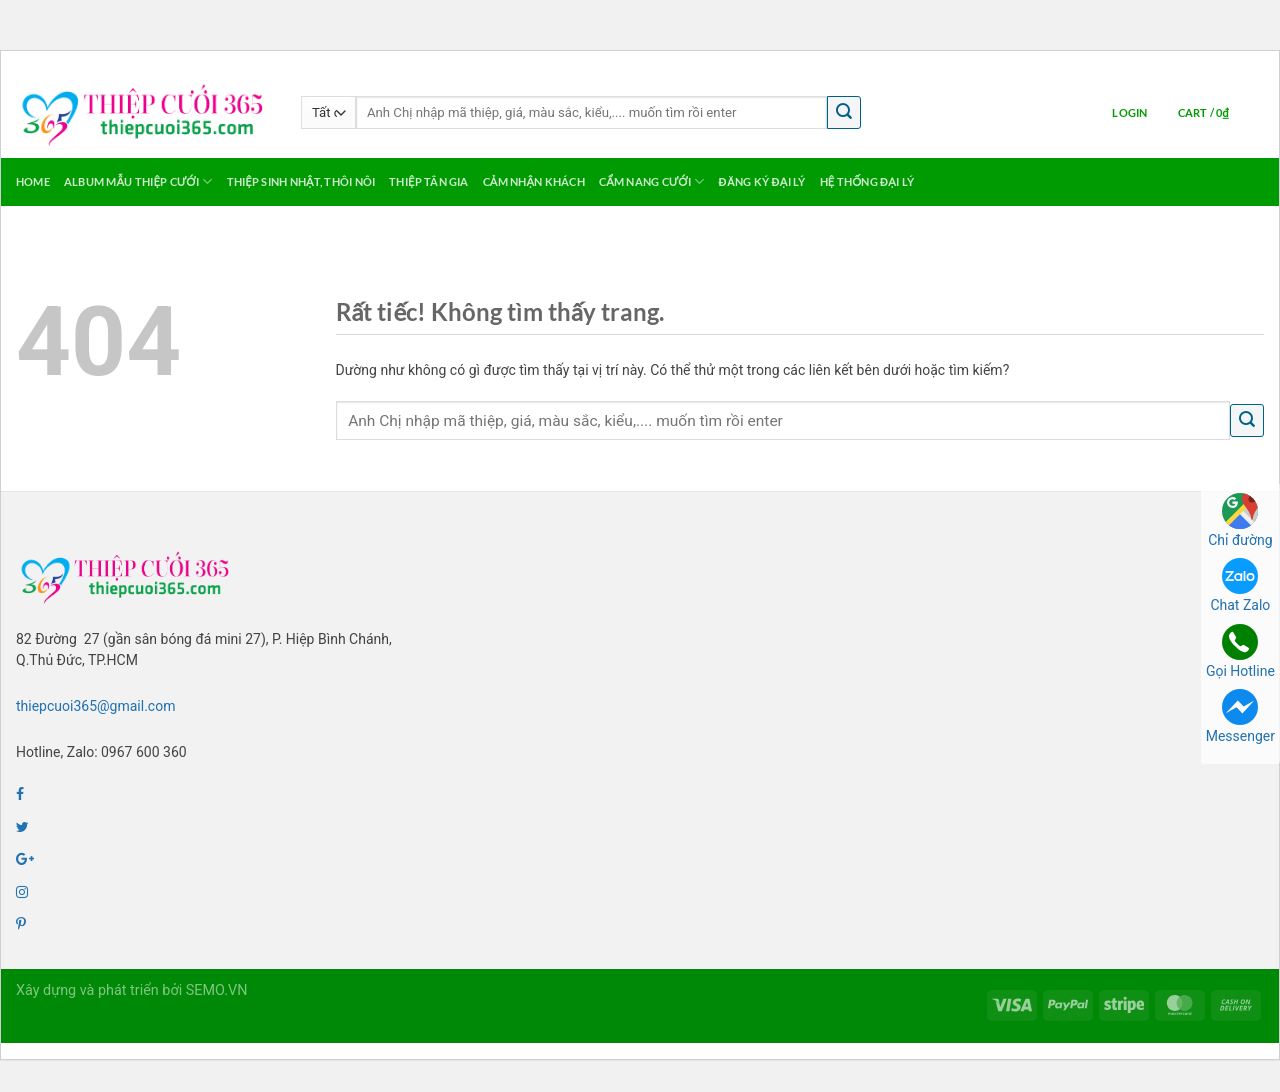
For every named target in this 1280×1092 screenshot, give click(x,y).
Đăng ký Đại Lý (762, 181)
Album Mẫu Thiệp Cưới (138, 181)
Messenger (1240, 716)
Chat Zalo (1240, 585)
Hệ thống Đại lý (867, 181)
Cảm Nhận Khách (534, 181)
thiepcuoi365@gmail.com (95, 706)
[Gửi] (844, 112)
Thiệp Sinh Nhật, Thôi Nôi (301, 181)
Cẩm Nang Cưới (652, 181)
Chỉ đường (1240, 520)
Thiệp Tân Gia (428, 181)
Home (33, 181)
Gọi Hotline (1240, 651)
